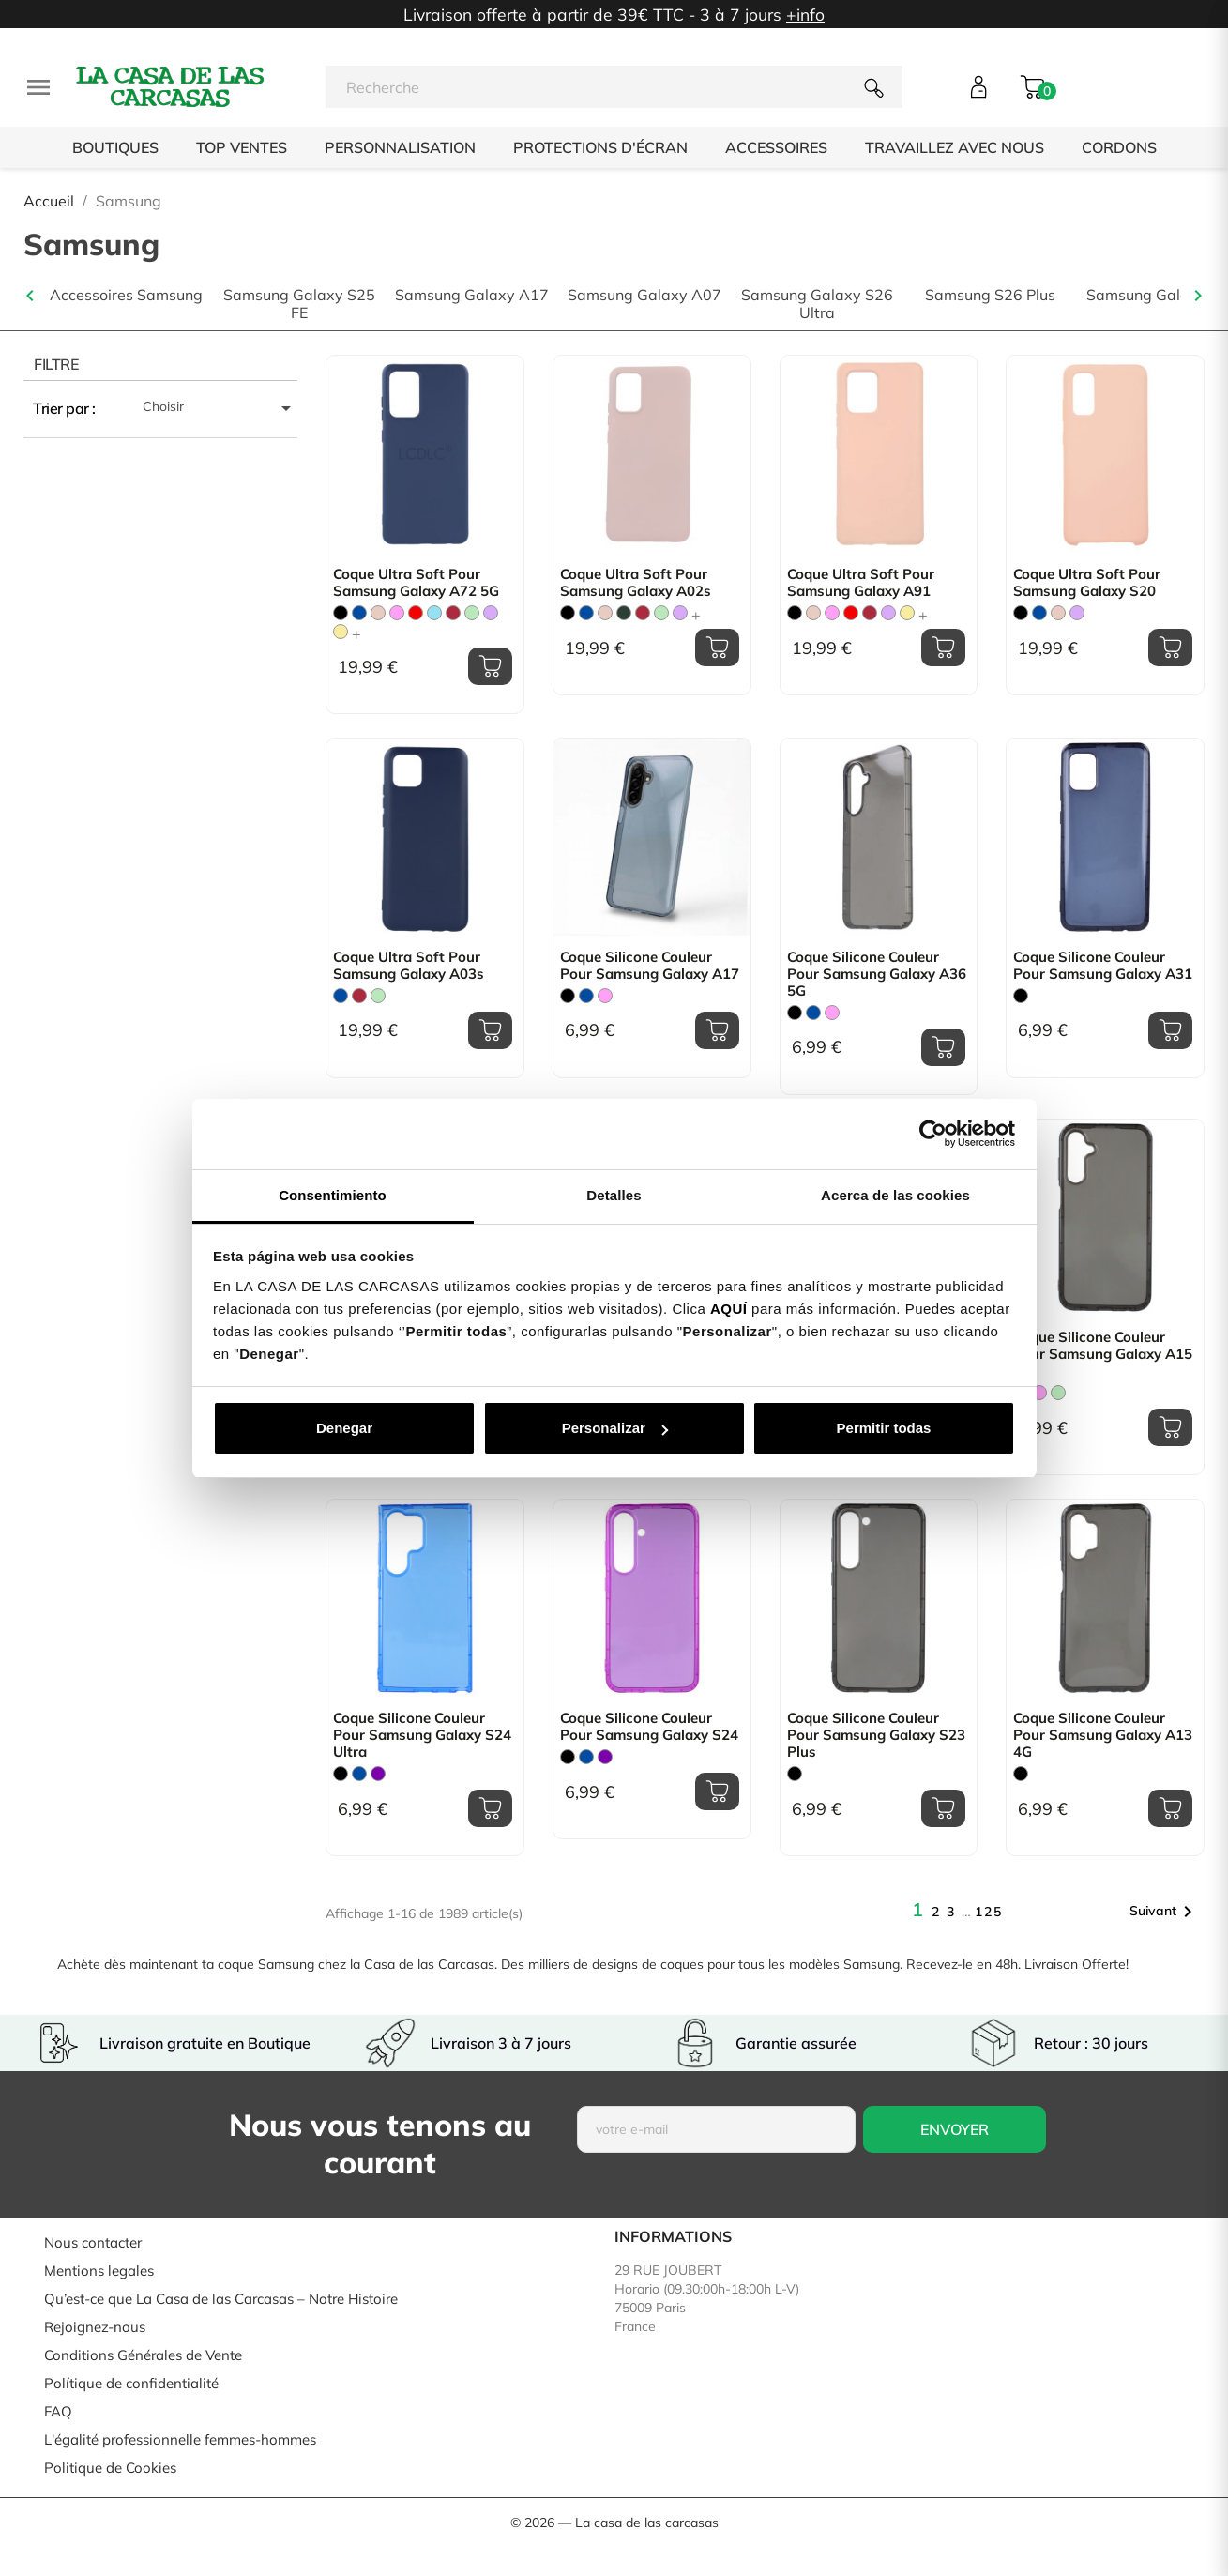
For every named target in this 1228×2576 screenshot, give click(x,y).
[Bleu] (359, 612)
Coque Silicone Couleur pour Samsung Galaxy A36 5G (876, 974)
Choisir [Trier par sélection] (220, 408)
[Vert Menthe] (471, 612)
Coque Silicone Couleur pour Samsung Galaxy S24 (649, 1727)
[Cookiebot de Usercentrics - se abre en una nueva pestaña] (933, 1134)
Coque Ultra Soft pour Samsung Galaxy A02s (635, 583)
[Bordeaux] (453, 612)
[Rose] (396, 612)
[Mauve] (490, 612)
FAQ (58, 2411)
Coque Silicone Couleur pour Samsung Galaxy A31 (1102, 966)
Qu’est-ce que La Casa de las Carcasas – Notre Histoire (221, 2299)
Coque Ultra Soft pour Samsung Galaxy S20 (1086, 583)
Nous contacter (93, 2242)
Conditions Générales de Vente (143, 2355)
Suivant (1164, 1911)
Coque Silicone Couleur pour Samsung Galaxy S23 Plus (876, 1735)
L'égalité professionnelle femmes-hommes (180, 2439)
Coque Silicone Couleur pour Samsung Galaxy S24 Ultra (422, 1735)
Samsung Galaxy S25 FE (299, 304)
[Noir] (340, 612)
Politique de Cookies (110, 2468)
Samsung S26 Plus (990, 295)
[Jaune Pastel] (340, 631)
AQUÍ (729, 1309)
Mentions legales (99, 2270)
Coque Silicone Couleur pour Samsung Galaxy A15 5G (1102, 1354)
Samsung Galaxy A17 (472, 295)
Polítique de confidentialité (131, 2383)
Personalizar (615, 1428)
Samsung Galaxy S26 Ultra (817, 304)
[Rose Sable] (378, 612)
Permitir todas (884, 1428)
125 (989, 1911)
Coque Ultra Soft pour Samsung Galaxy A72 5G (416, 583)
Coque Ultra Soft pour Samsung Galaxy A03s (408, 966)
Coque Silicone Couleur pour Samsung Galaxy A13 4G (1102, 1735)
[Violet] (378, 1773)
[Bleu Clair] (434, 612)
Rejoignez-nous (94, 2327)
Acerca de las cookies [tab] (895, 1195)
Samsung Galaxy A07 (644, 295)
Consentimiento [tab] (333, 1195)
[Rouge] (415, 612)
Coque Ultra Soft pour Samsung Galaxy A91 (860, 583)
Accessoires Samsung (126, 295)
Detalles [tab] (613, 1195)
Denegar (344, 1428)
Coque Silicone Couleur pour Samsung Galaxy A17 (649, 966)
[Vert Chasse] (623, 612)
